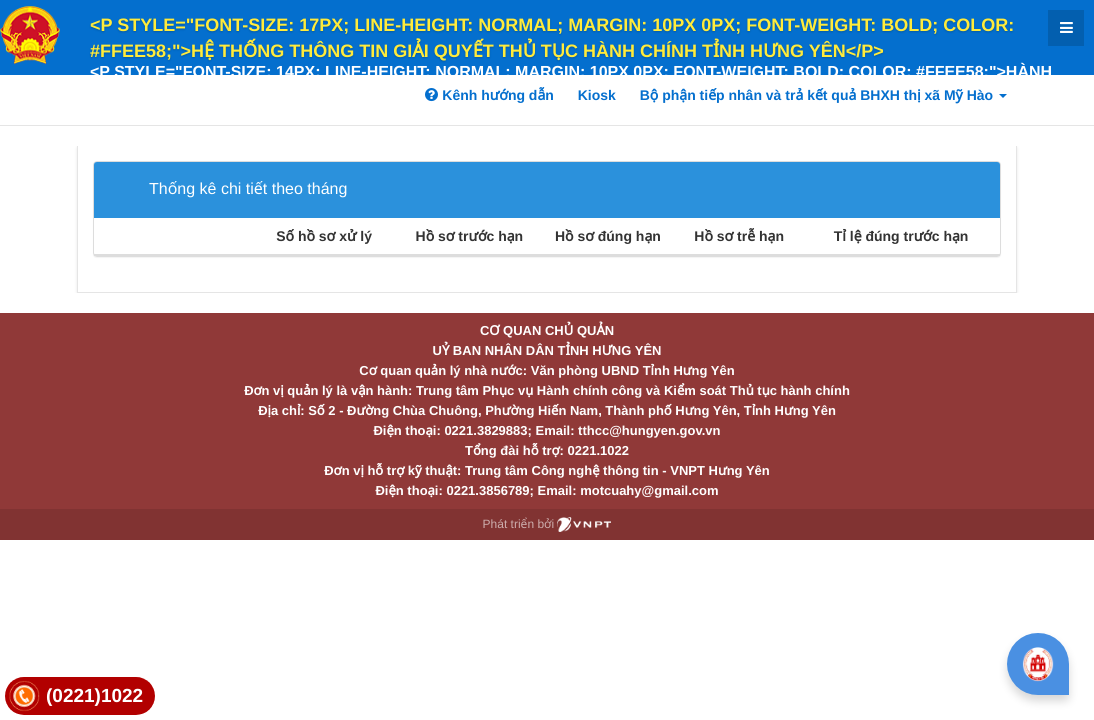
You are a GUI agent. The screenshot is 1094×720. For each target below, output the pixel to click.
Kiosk (597, 95)
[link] (80, 696)
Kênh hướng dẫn (489, 95)
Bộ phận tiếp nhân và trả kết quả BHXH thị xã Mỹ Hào (823, 95)
